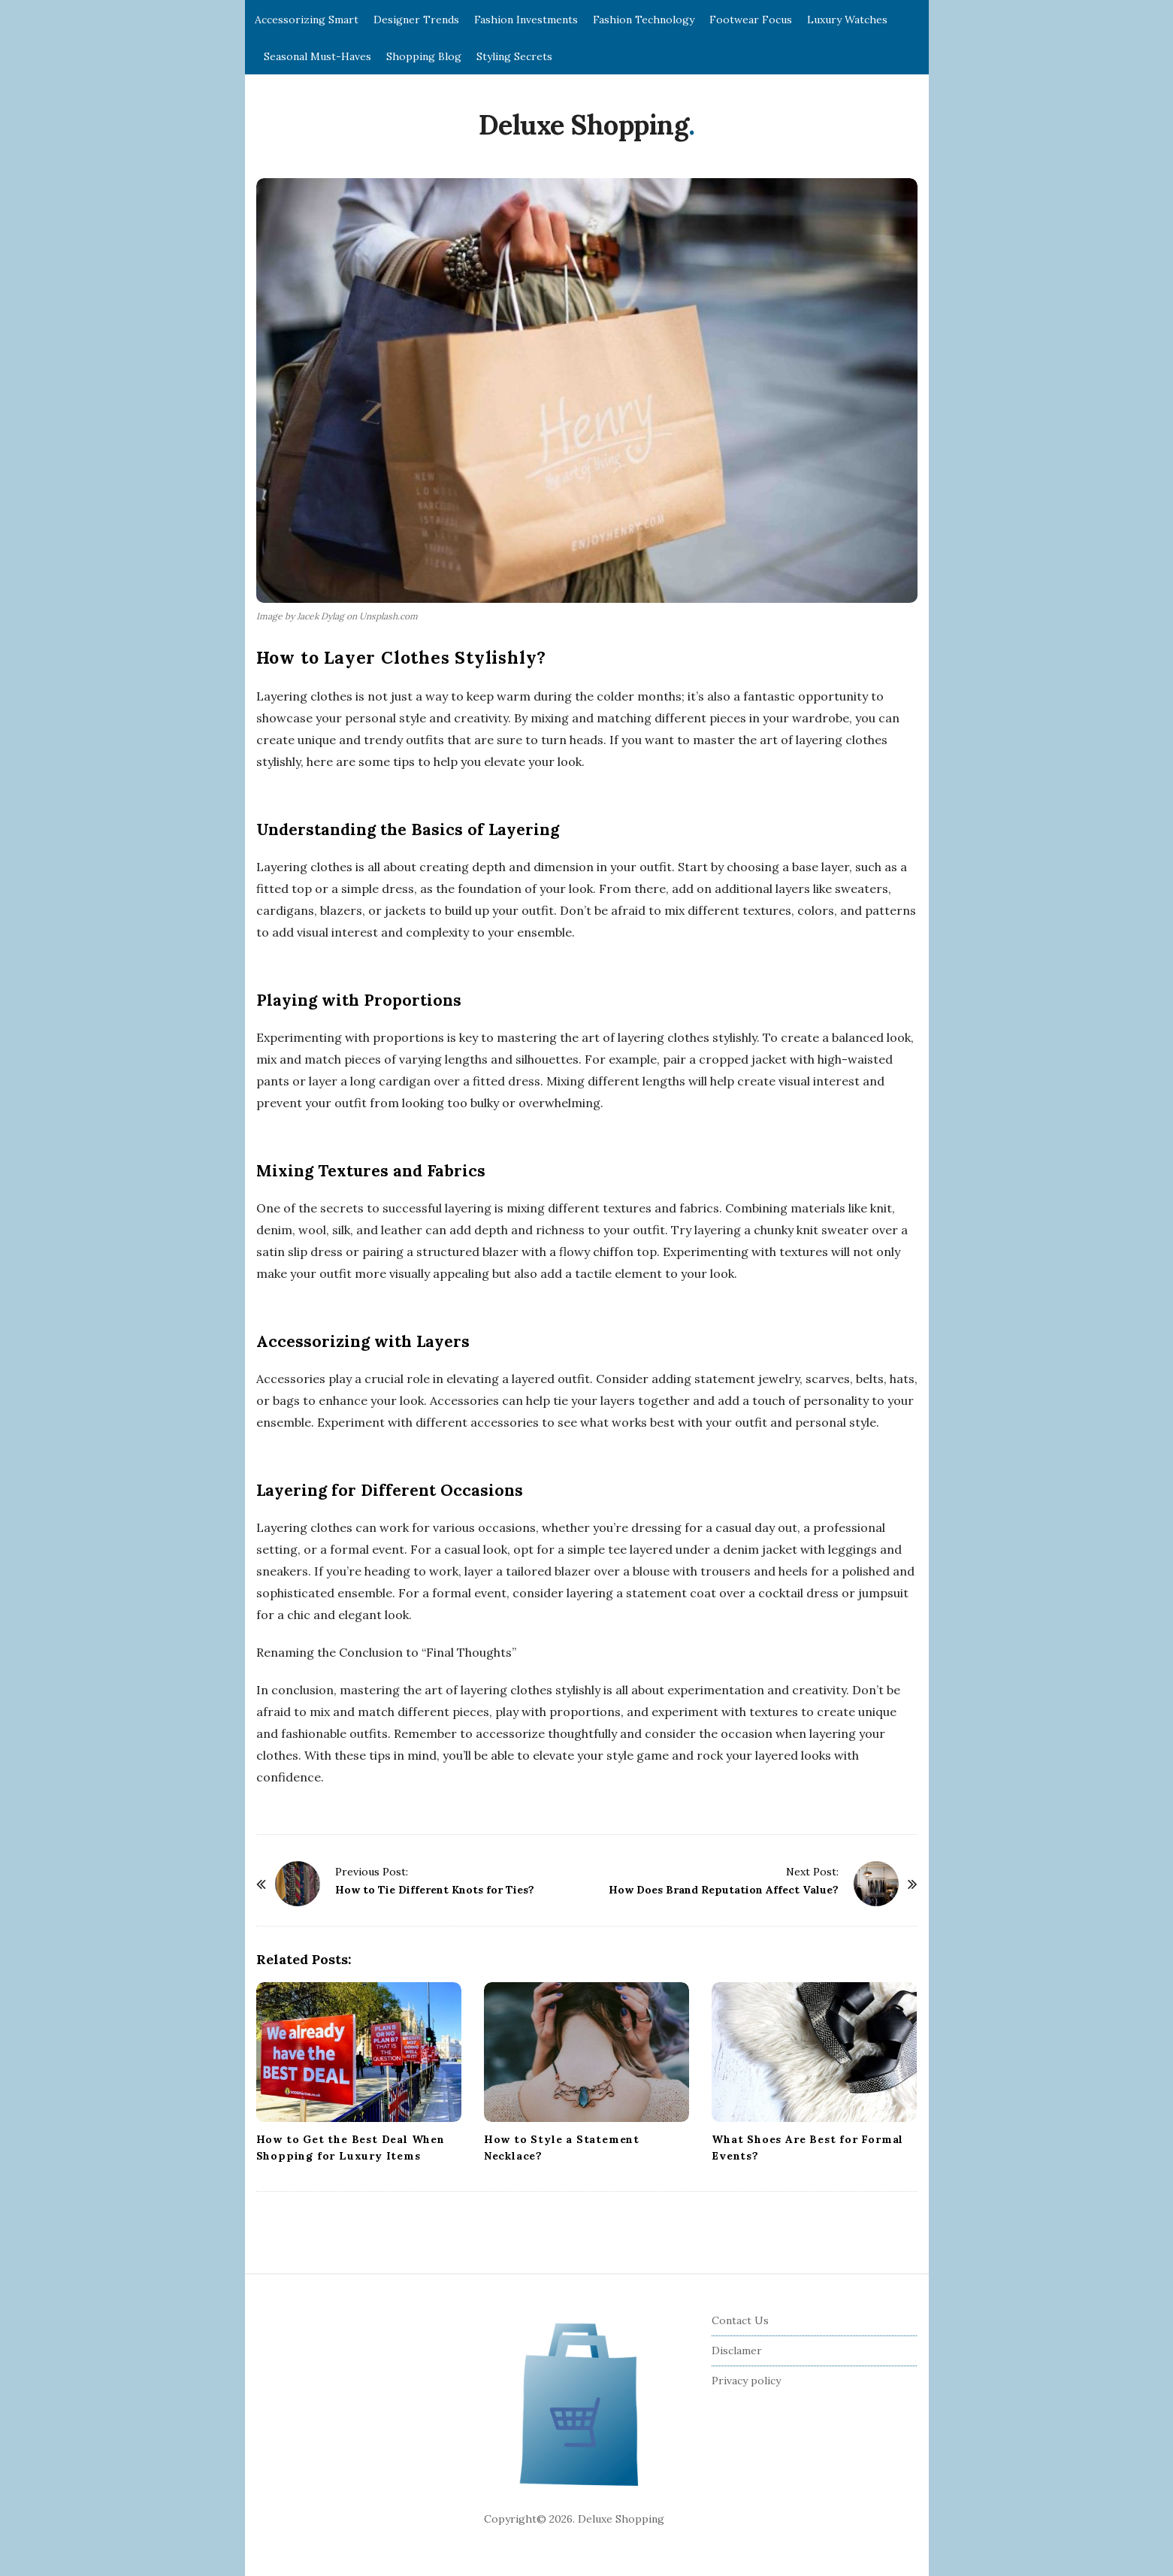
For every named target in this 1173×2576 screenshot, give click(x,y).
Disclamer (737, 2350)
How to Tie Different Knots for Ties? (434, 1889)
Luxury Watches (847, 19)
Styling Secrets (514, 56)
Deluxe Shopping (584, 124)
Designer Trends (416, 19)
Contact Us (740, 2320)
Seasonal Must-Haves (317, 56)
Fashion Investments (526, 19)
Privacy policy (746, 2380)
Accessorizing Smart (306, 19)
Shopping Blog (423, 56)
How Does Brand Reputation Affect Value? (724, 1889)
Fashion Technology (643, 19)
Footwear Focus (750, 19)
